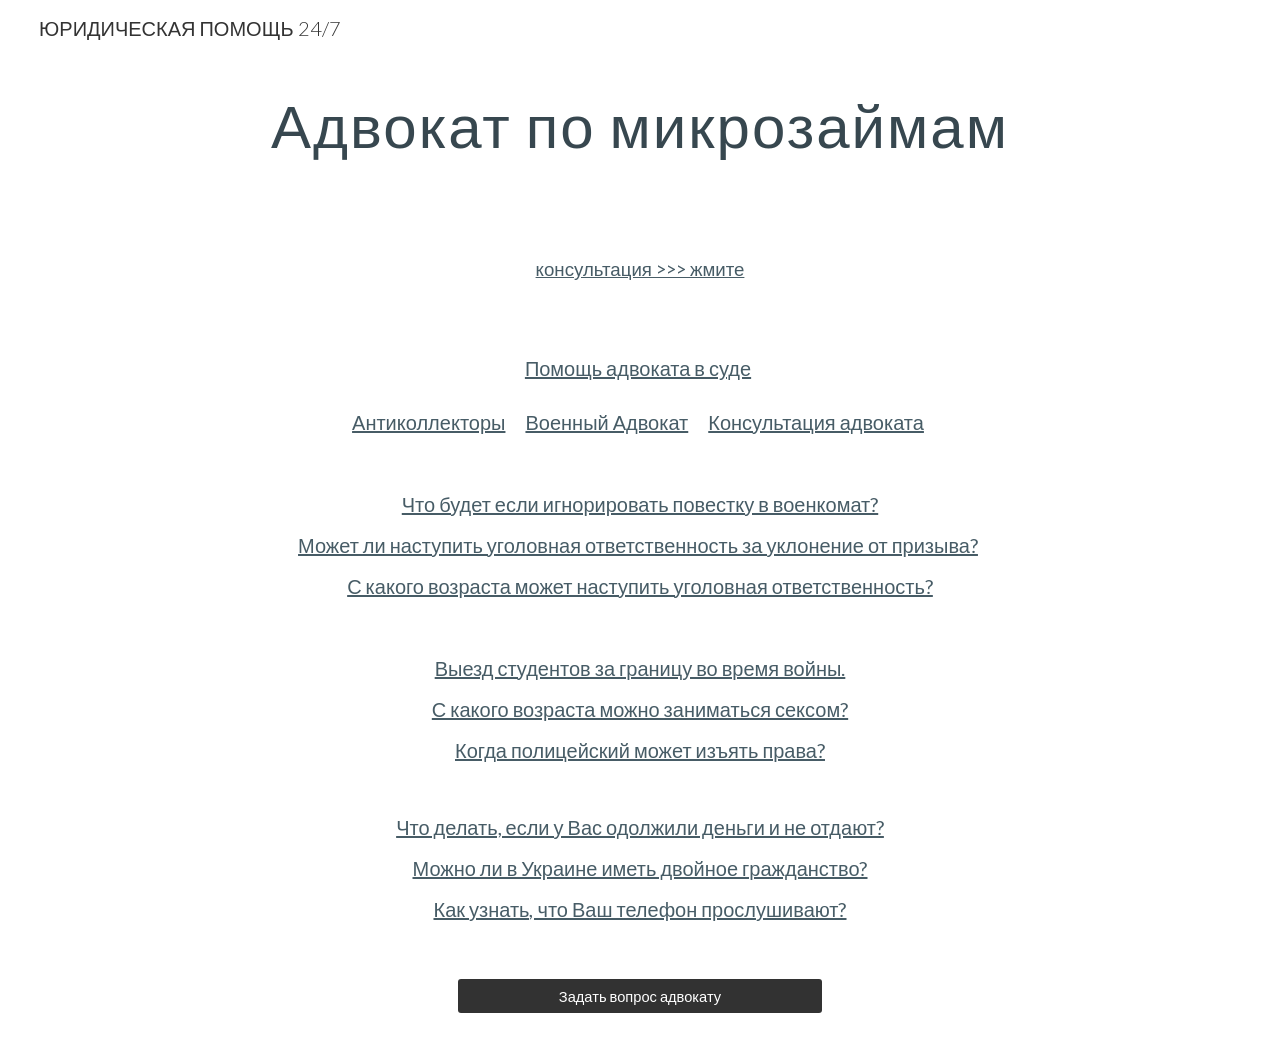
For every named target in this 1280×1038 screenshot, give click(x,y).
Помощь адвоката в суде (638, 368)
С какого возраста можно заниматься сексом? (640, 709)
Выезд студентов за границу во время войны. (640, 668)
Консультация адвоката (816, 422)
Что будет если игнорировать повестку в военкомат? (640, 504)
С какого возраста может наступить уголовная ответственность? (640, 586)
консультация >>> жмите (640, 269)
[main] (640, 125)
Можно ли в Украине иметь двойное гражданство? (640, 868)
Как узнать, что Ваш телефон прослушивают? (639, 909)
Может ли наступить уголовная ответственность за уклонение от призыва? (638, 545)
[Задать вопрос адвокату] (639, 996)
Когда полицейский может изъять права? (640, 750)
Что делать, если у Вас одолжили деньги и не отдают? (640, 827)
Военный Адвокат (606, 422)
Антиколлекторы (428, 422)
